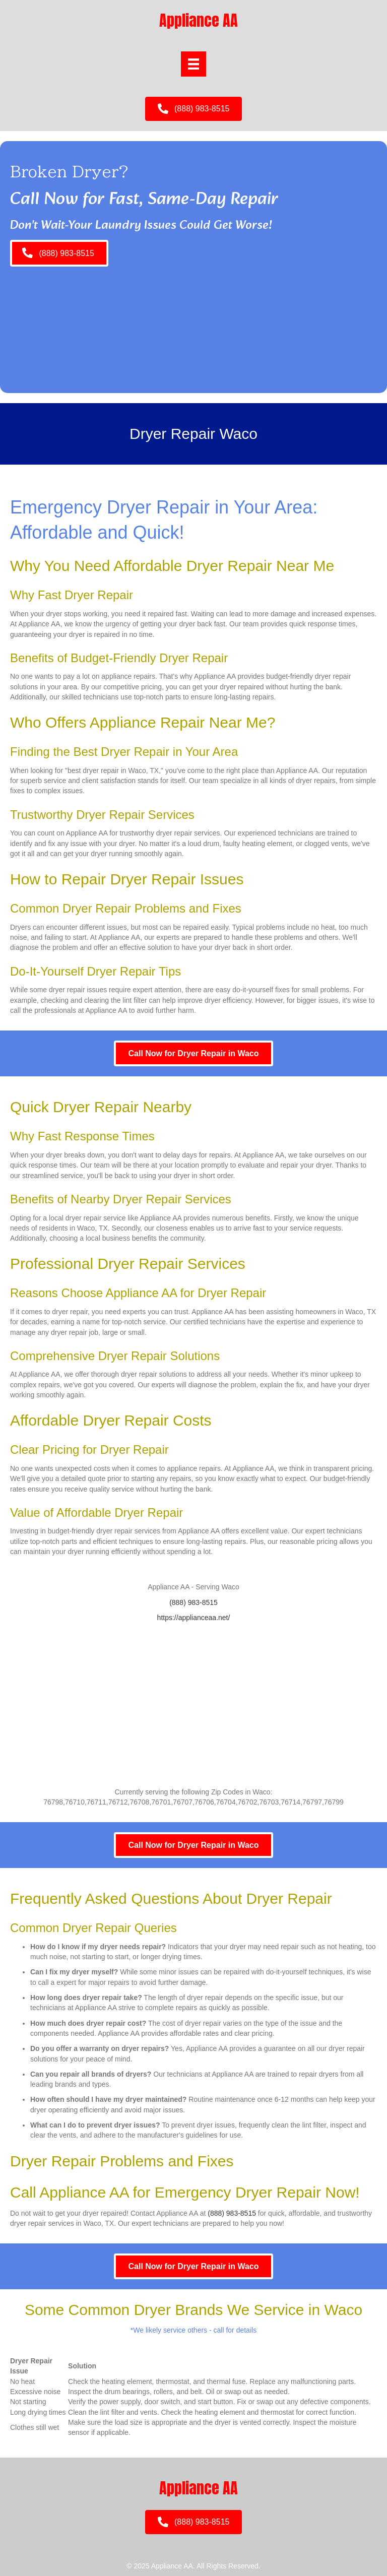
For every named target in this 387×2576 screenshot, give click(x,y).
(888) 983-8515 (193, 1602)
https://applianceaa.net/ (193, 1618)
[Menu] (193, 64)
